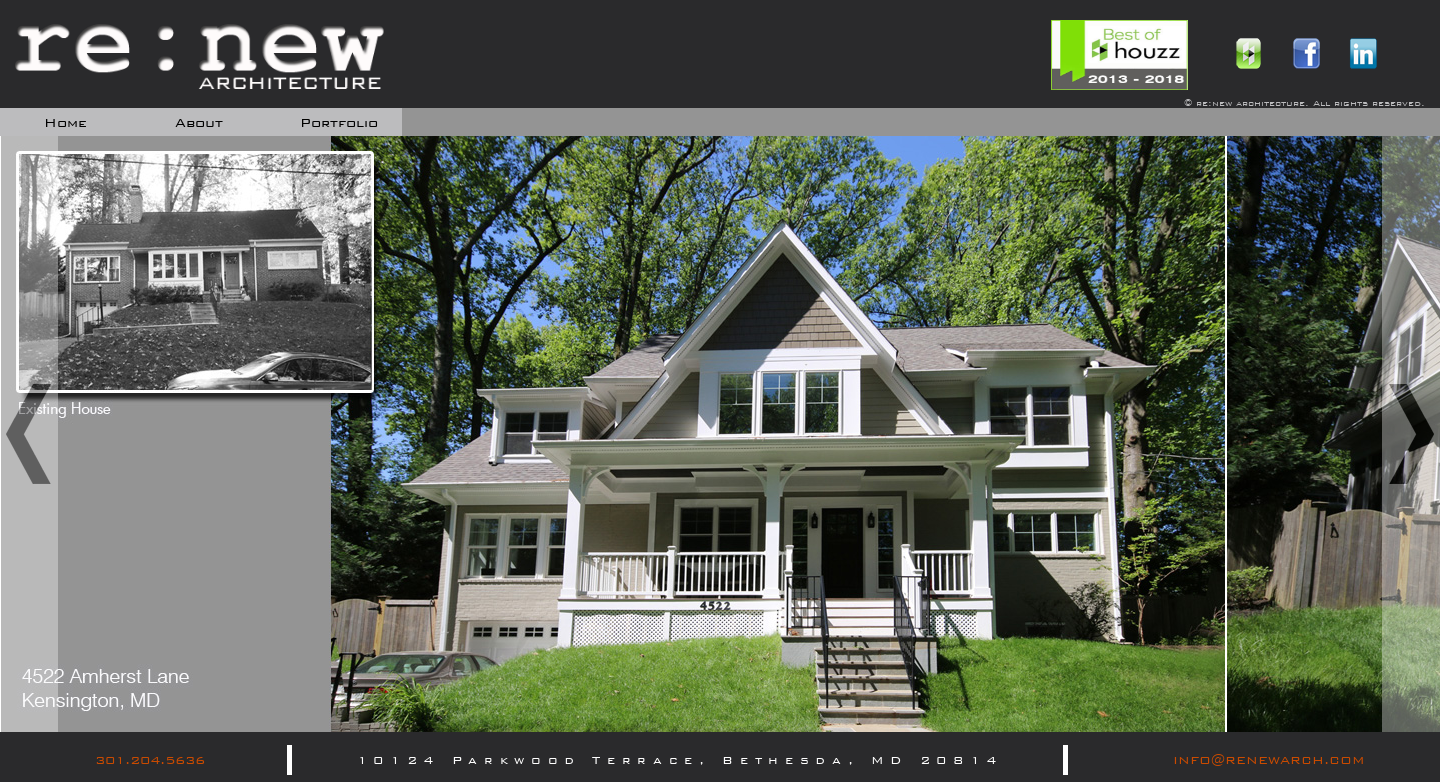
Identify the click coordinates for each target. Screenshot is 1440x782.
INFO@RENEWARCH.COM (1269, 760)
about (199, 123)
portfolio (339, 123)
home (65, 123)
